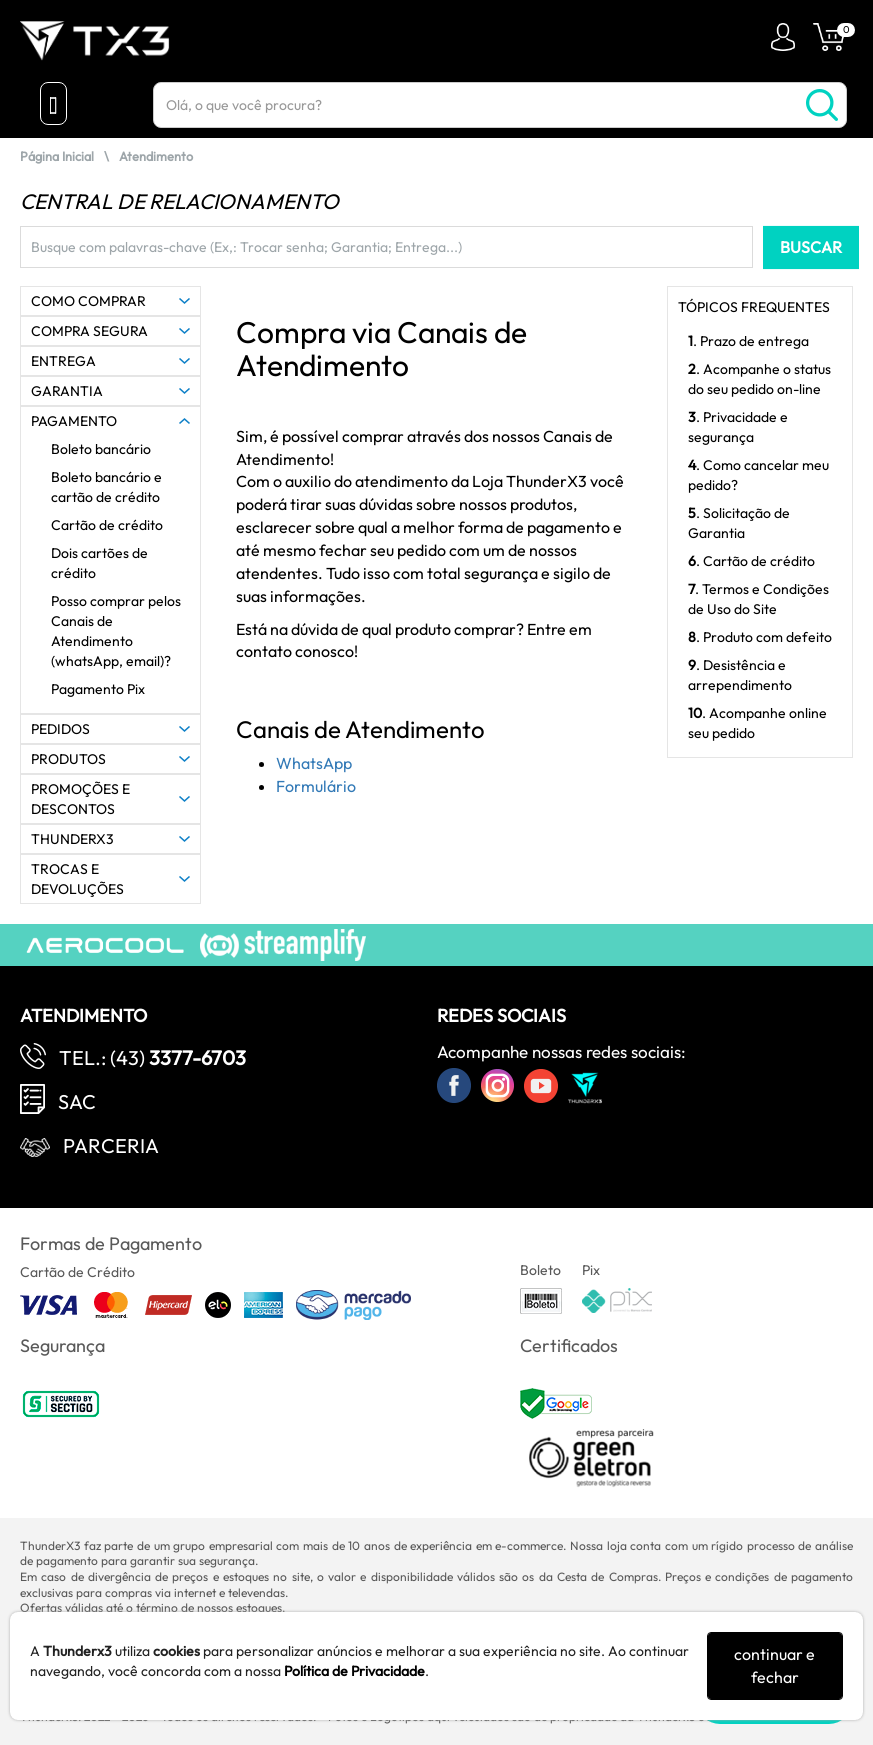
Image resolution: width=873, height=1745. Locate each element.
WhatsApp (314, 763)
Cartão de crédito (107, 525)
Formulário (316, 786)
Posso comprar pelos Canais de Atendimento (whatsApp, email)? (116, 631)
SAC (77, 1101)
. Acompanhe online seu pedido (757, 723)
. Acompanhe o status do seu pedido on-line (759, 379)
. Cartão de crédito (751, 561)
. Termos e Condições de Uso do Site (758, 599)
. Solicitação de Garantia (739, 523)
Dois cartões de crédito (99, 563)
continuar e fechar (774, 1665)
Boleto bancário (101, 449)
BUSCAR (811, 247)
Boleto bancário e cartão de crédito (106, 487)
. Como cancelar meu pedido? (758, 475)
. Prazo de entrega (748, 341)
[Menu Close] (53, 103)
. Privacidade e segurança (738, 427)
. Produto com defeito (760, 637)
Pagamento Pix (98, 689)
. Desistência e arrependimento (740, 675)
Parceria (111, 1145)
